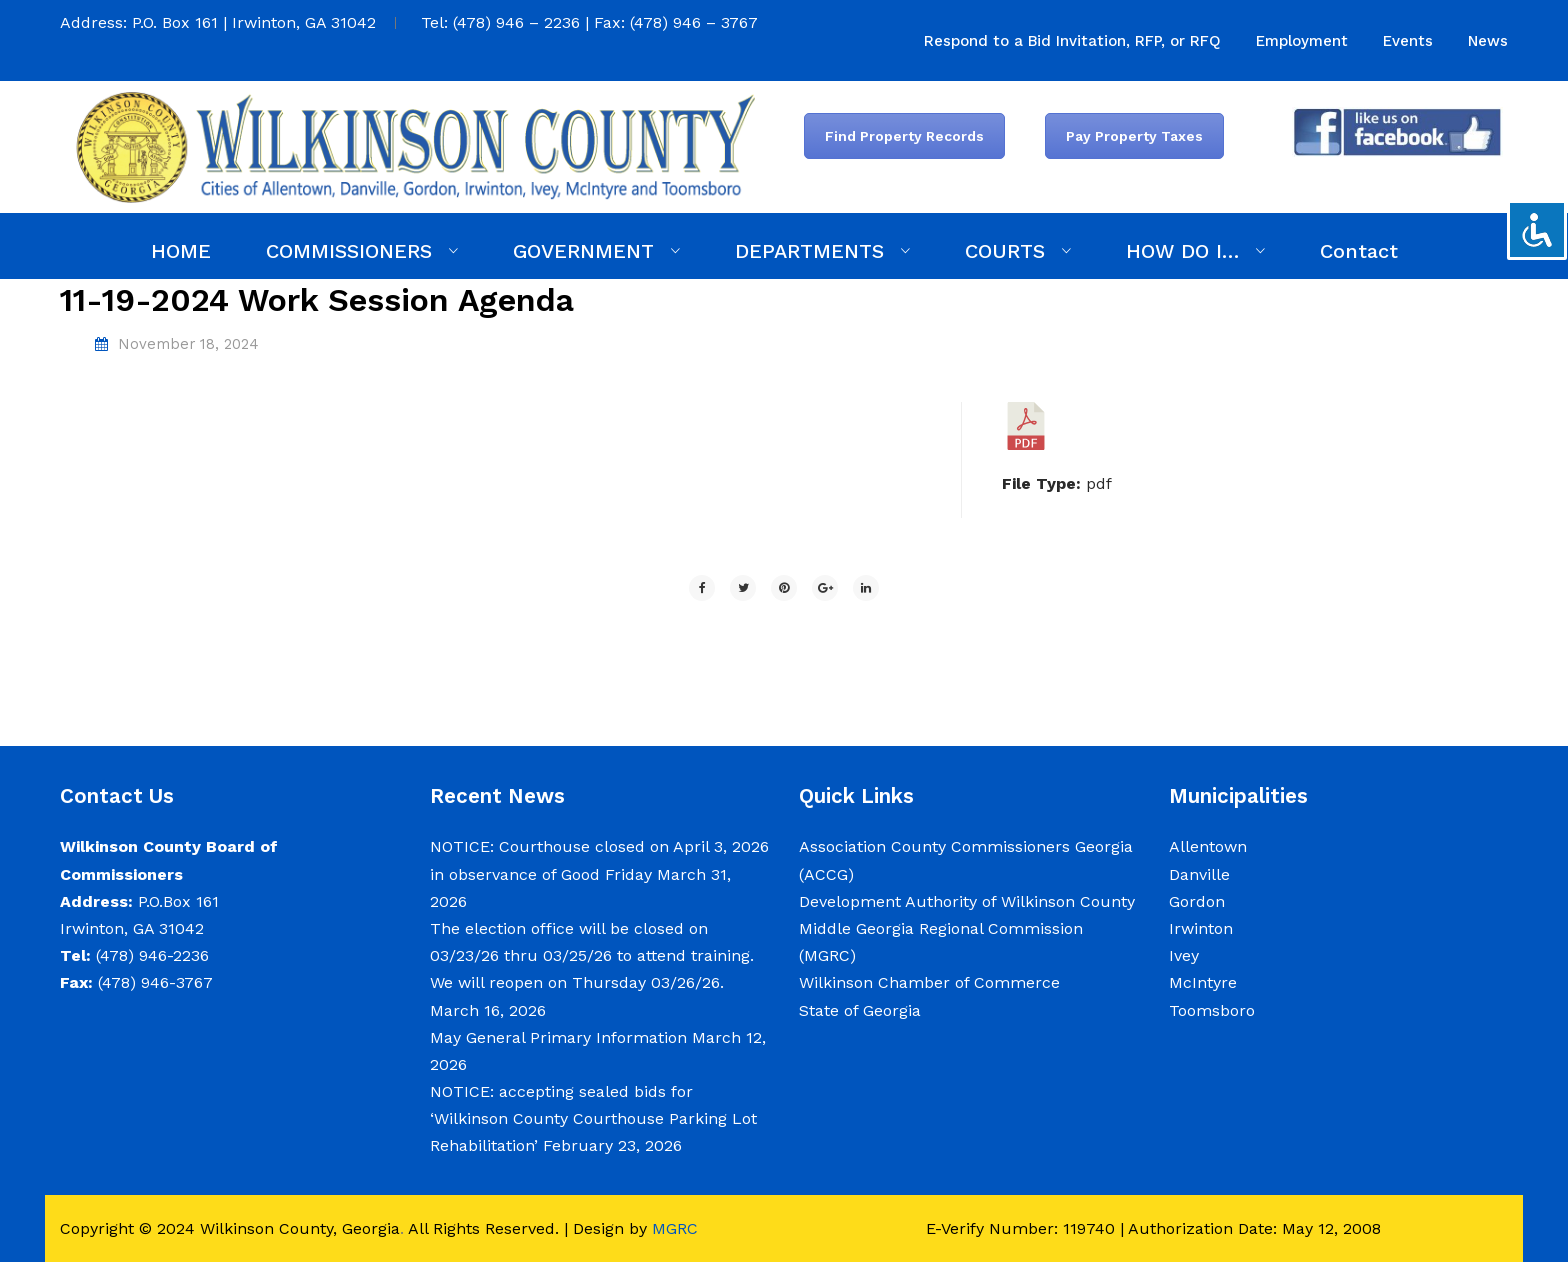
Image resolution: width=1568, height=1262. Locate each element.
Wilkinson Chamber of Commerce (932, 982)
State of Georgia (860, 1010)
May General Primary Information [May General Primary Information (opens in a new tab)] (558, 1037)
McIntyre (1203, 982)
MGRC (675, 1228)
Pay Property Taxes (1134, 136)
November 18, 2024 (188, 344)
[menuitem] (1072, 41)
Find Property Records (904, 136)
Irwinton (1201, 928)
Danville (1199, 874)
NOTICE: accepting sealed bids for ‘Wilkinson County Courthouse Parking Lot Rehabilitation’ (593, 1118)
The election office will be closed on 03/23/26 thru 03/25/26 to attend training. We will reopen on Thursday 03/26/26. (592, 955)
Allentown (1208, 846)
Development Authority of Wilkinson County (967, 901)
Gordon (1197, 901)
